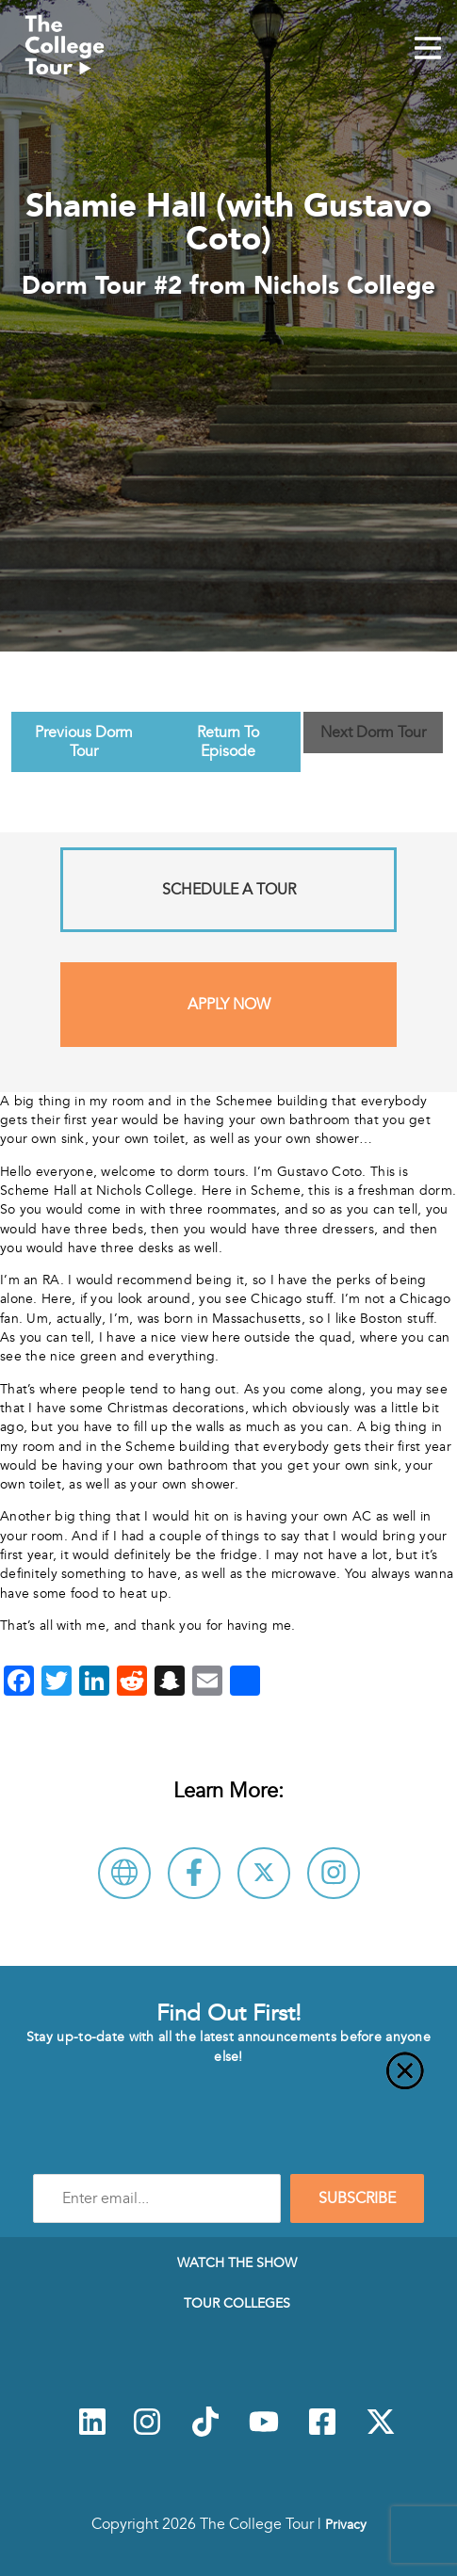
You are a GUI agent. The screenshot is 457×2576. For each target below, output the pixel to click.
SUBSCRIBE (357, 2198)
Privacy (346, 2524)
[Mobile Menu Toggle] (428, 50)
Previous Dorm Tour (84, 742)
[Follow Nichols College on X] (263, 1873)
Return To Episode (228, 742)
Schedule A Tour (229, 889)
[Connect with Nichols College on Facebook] (194, 1873)
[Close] (228, 2082)
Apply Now (229, 1004)
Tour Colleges (237, 2302)
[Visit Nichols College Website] (124, 1873)
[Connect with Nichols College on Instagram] (333, 1873)
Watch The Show (237, 2262)
